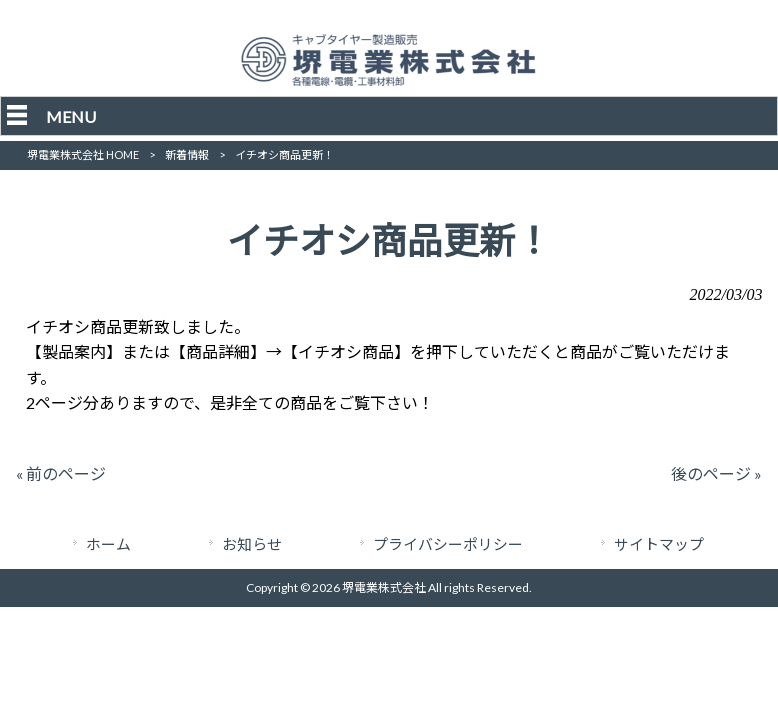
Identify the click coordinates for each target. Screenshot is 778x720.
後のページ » (716, 473)
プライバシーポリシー (448, 544)
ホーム (108, 544)
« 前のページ (61, 473)
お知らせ (252, 544)
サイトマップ (659, 544)
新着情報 (187, 154)
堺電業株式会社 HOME (83, 154)
